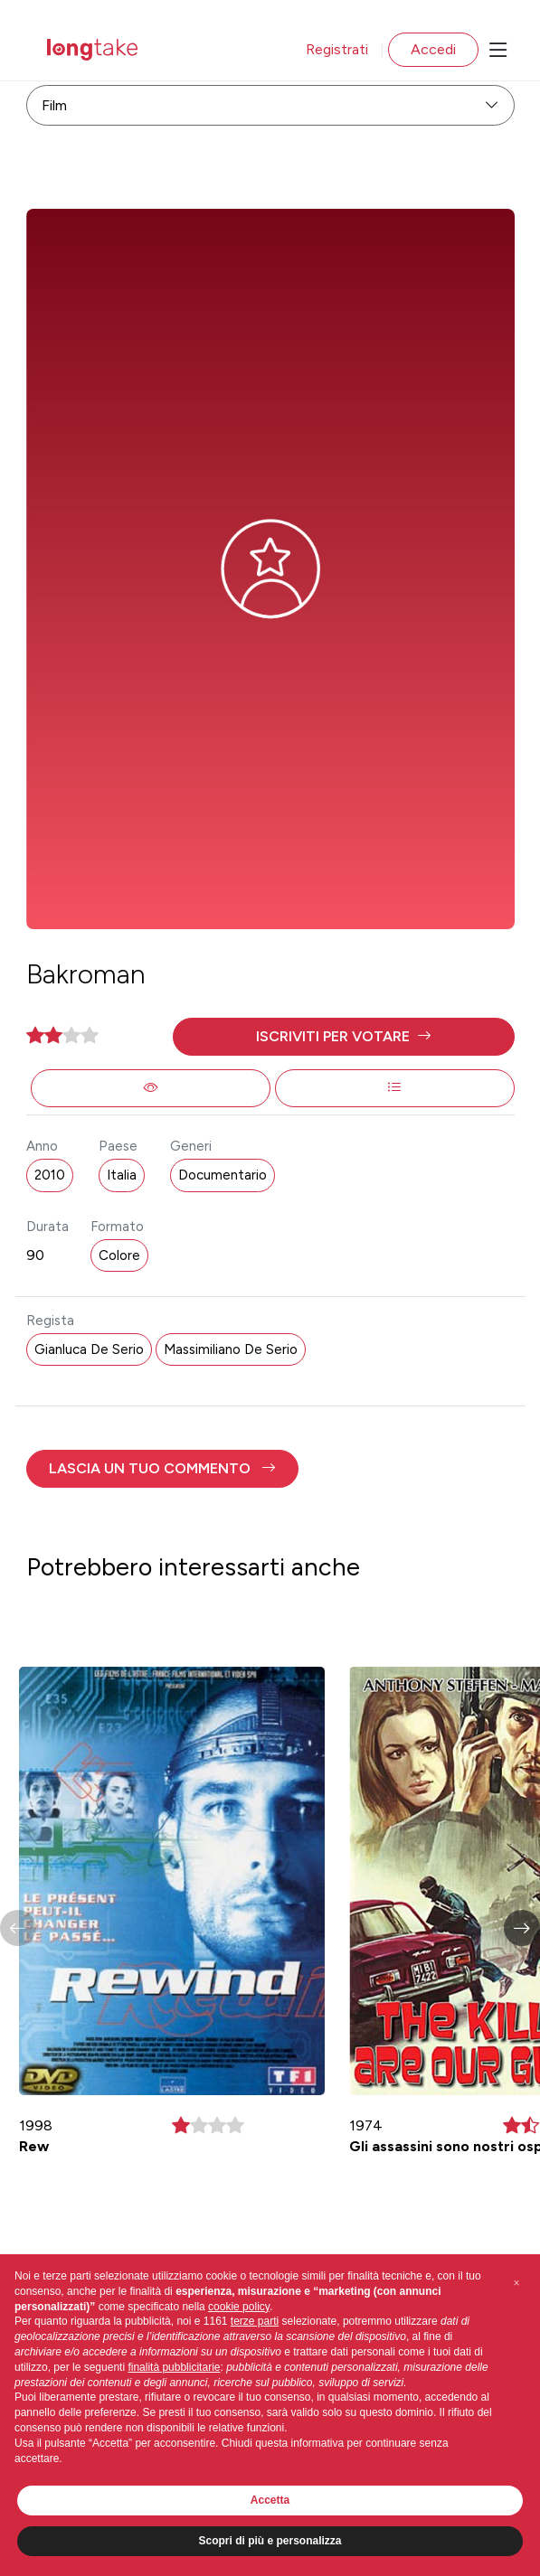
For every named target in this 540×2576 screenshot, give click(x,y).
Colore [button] (119, 1255)
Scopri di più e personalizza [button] (269, 2540)
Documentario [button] (222, 1175)
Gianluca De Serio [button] (89, 1349)
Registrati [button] (337, 49)
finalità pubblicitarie (174, 2367)
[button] (344, 1037)
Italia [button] (122, 1175)
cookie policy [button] (239, 2306)
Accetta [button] (270, 2500)
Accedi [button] (433, 49)
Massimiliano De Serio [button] (231, 1349)
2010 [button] (49, 1175)
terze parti (255, 2321)
